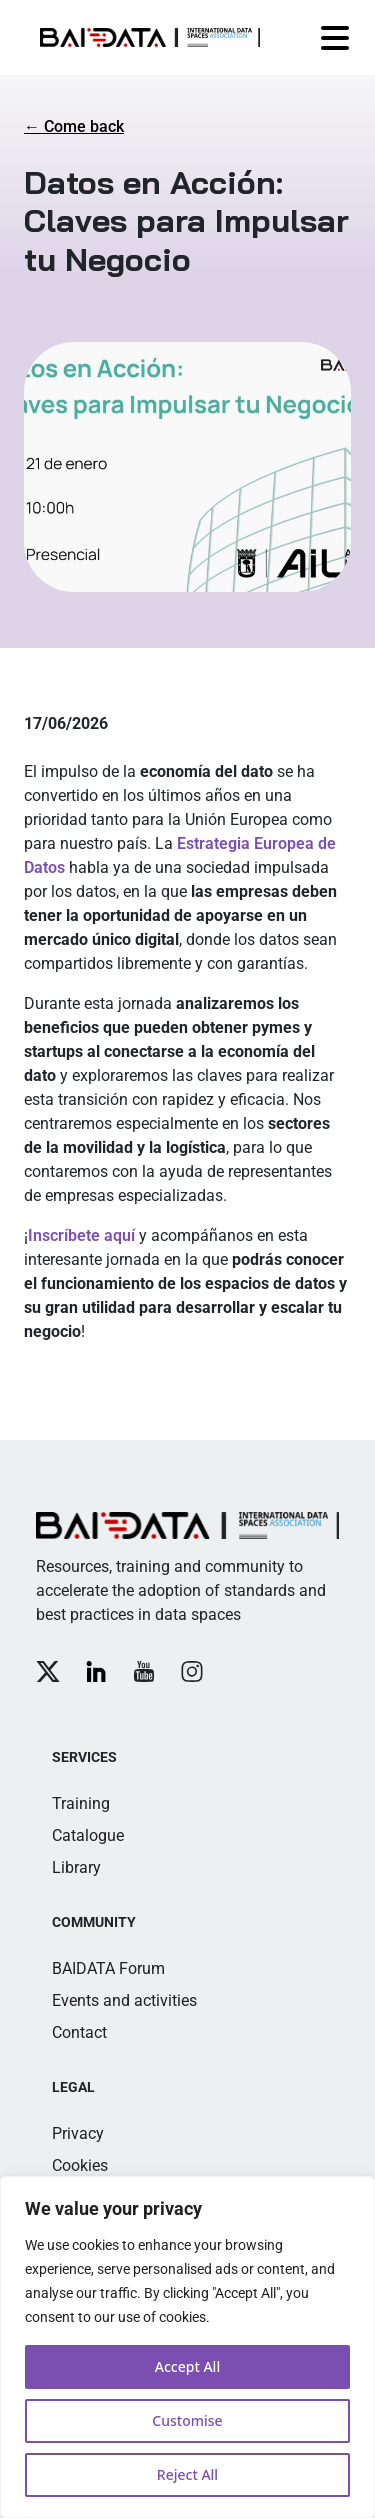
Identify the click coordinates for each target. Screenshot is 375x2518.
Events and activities (124, 2000)
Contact (79, 2032)
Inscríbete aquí (81, 1235)
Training (81, 1803)
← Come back (74, 126)
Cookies (80, 2165)
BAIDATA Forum (108, 1968)
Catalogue (88, 1835)
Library (76, 1867)
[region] (187, 2347)
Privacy (78, 2133)
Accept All (187, 2366)
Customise (187, 2420)
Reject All (187, 2474)
